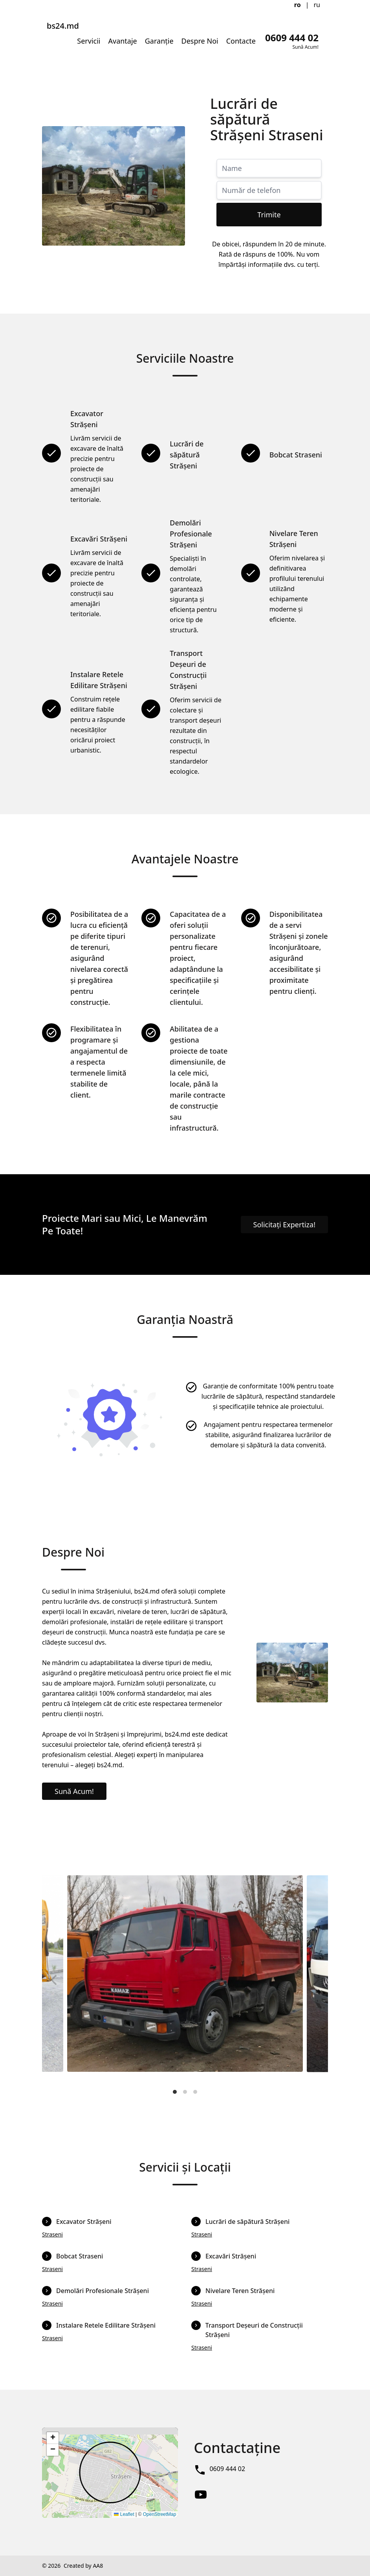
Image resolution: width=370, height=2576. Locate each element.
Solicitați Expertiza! (284, 1224)
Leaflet (124, 2514)
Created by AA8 (83, 2565)
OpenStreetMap (159, 2514)
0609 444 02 (227, 2468)
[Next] (315, 1979)
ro (297, 4)
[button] (53, 2438)
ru (317, 4)
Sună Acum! (74, 1791)
